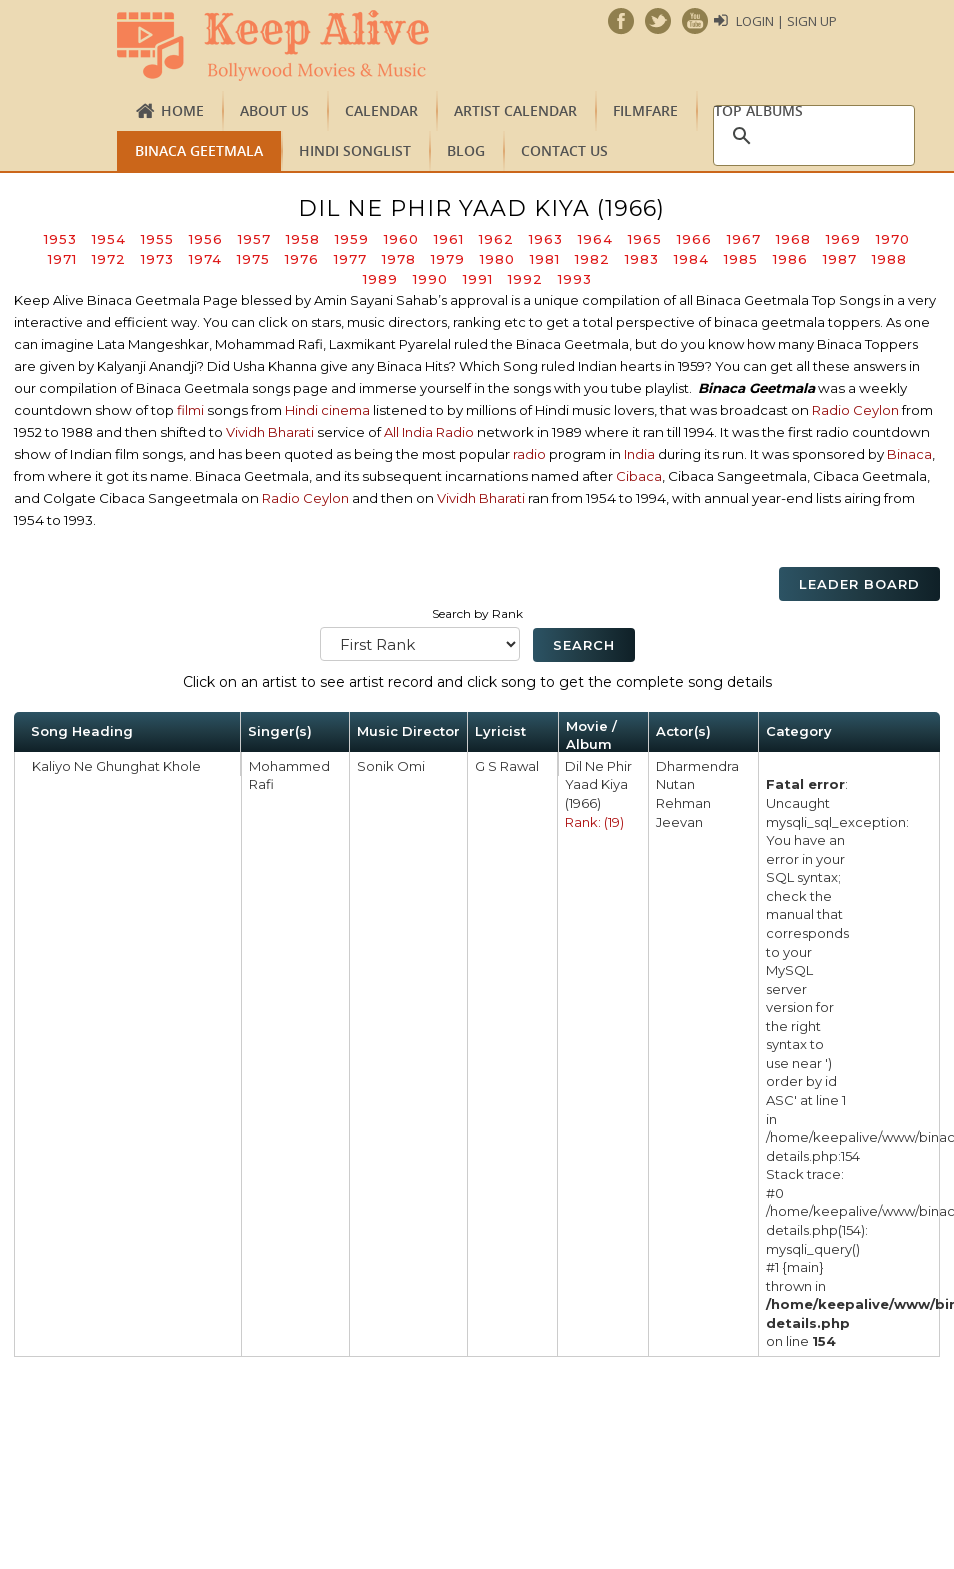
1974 (205, 259)
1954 (109, 239)
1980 (497, 259)
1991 (478, 279)
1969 (843, 239)
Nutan (675, 784)
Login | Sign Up (786, 21)
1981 (545, 259)
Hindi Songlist (355, 150)
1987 (840, 259)
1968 (793, 239)
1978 (399, 259)
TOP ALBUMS (758, 110)
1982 (592, 259)
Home (182, 110)
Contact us (564, 150)
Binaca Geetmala (199, 150)
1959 (352, 239)
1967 (744, 239)
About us (274, 110)
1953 (60, 239)
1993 (575, 279)
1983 (642, 259)
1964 (595, 239)
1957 (254, 239)
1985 (741, 259)
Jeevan (679, 822)
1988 (889, 259)
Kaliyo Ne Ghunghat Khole (116, 766)
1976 (302, 259)
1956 (206, 239)
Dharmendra (697, 766)
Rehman (683, 803)
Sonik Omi (391, 766)
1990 (430, 279)
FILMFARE (645, 110)
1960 (401, 239)
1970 (893, 239)
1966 (694, 239)
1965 (645, 239)
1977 (350, 259)
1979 (448, 259)
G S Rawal (507, 766)
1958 (303, 239)
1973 (157, 259)
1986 (790, 259)
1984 (691, 259)
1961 (449, 239)
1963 (546, 239)
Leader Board (859, 584)
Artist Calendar (515, 110)
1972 (109, 259)
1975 (253, 259)
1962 (496, 239)
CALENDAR (381, 110)
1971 (62, 259)
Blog (466, 150)
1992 (525, 279)
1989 (380, 279)
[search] (811, 136)
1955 (157, 239)
